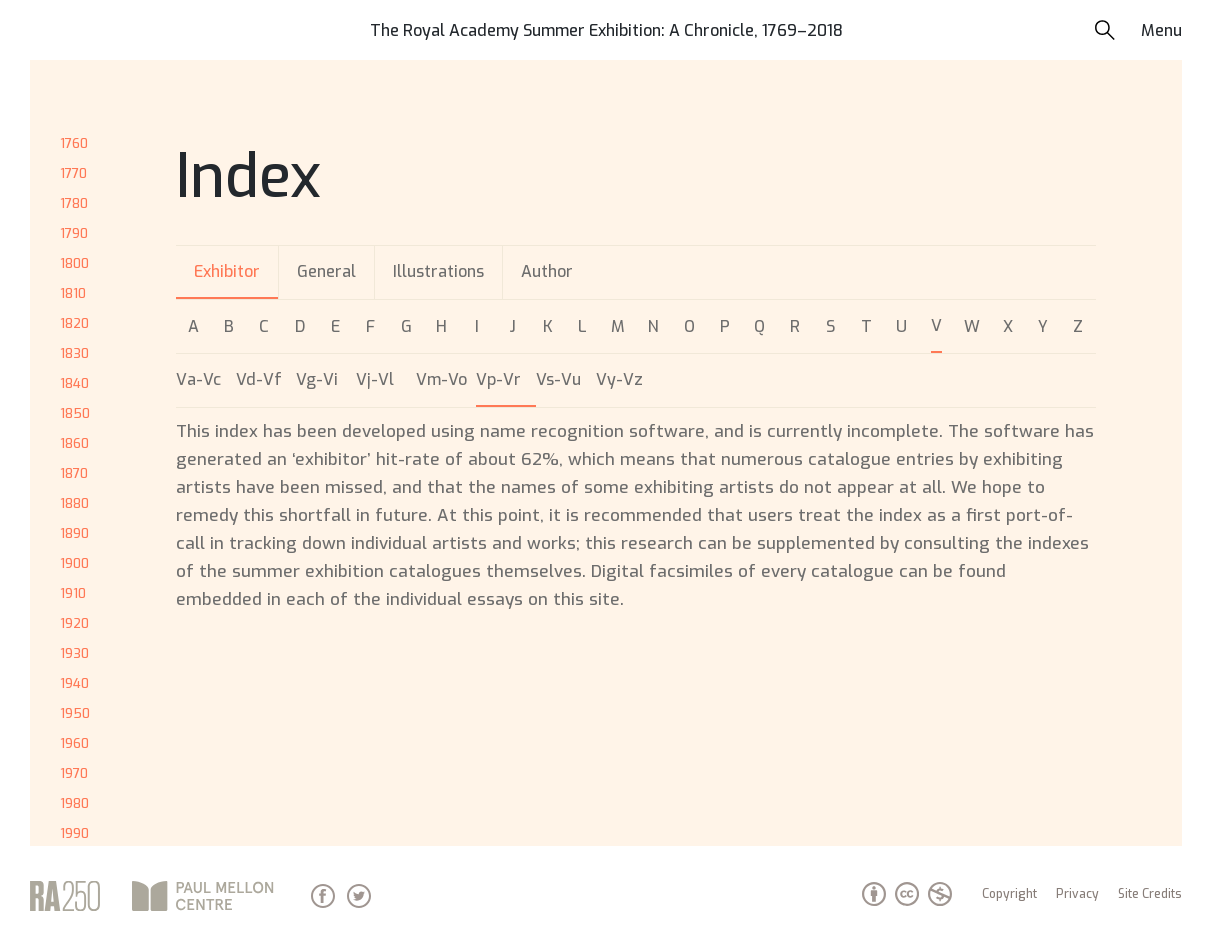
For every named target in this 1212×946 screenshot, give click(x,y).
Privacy (1077, 894)
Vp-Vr (498, 379)
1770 (73, 173)
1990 (74, 833)
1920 (74, 623)
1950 (75, 713)
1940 (74, 683)
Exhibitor (227, 271)
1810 (73, 293)
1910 (73, 593)
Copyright (1009, 894)
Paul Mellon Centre (205, 896)
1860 (74, 443)
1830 (74, 353)
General (326, 271)
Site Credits (1150, 894)
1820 (74, 323)
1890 (74, 533)
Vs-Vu (558, 379)
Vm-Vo (441, 379)
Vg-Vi (317, 379)
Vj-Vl (375, 379)
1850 (75, 413)
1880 (74, 503)
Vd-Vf (259, 379)
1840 (74, 383)
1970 (74, 773)
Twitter (359, 896)
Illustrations (438, 271)
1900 (74, 563)
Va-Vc (198, 379)
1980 (74, 803)
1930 (74, 653)
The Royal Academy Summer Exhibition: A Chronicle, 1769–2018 (606, 30)
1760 (74, 143)
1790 (74, 233)
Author (547, 271)
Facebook (323, 896)
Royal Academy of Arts (65, 896)
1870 (74, 473)
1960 (74, 743)
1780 (74, 203)
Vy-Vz (619, 379)
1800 (74, 263)
